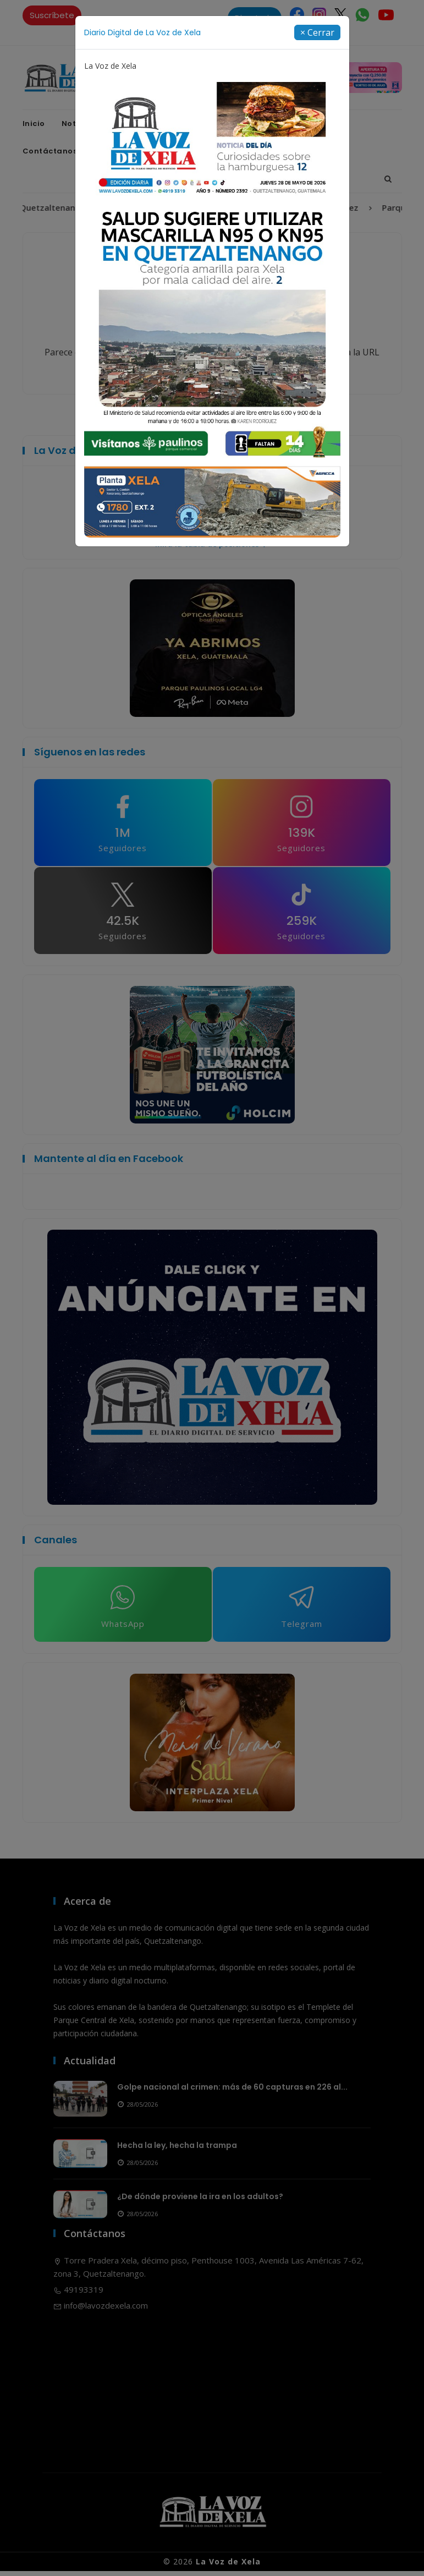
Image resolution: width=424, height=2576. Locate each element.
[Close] (317, 32)
